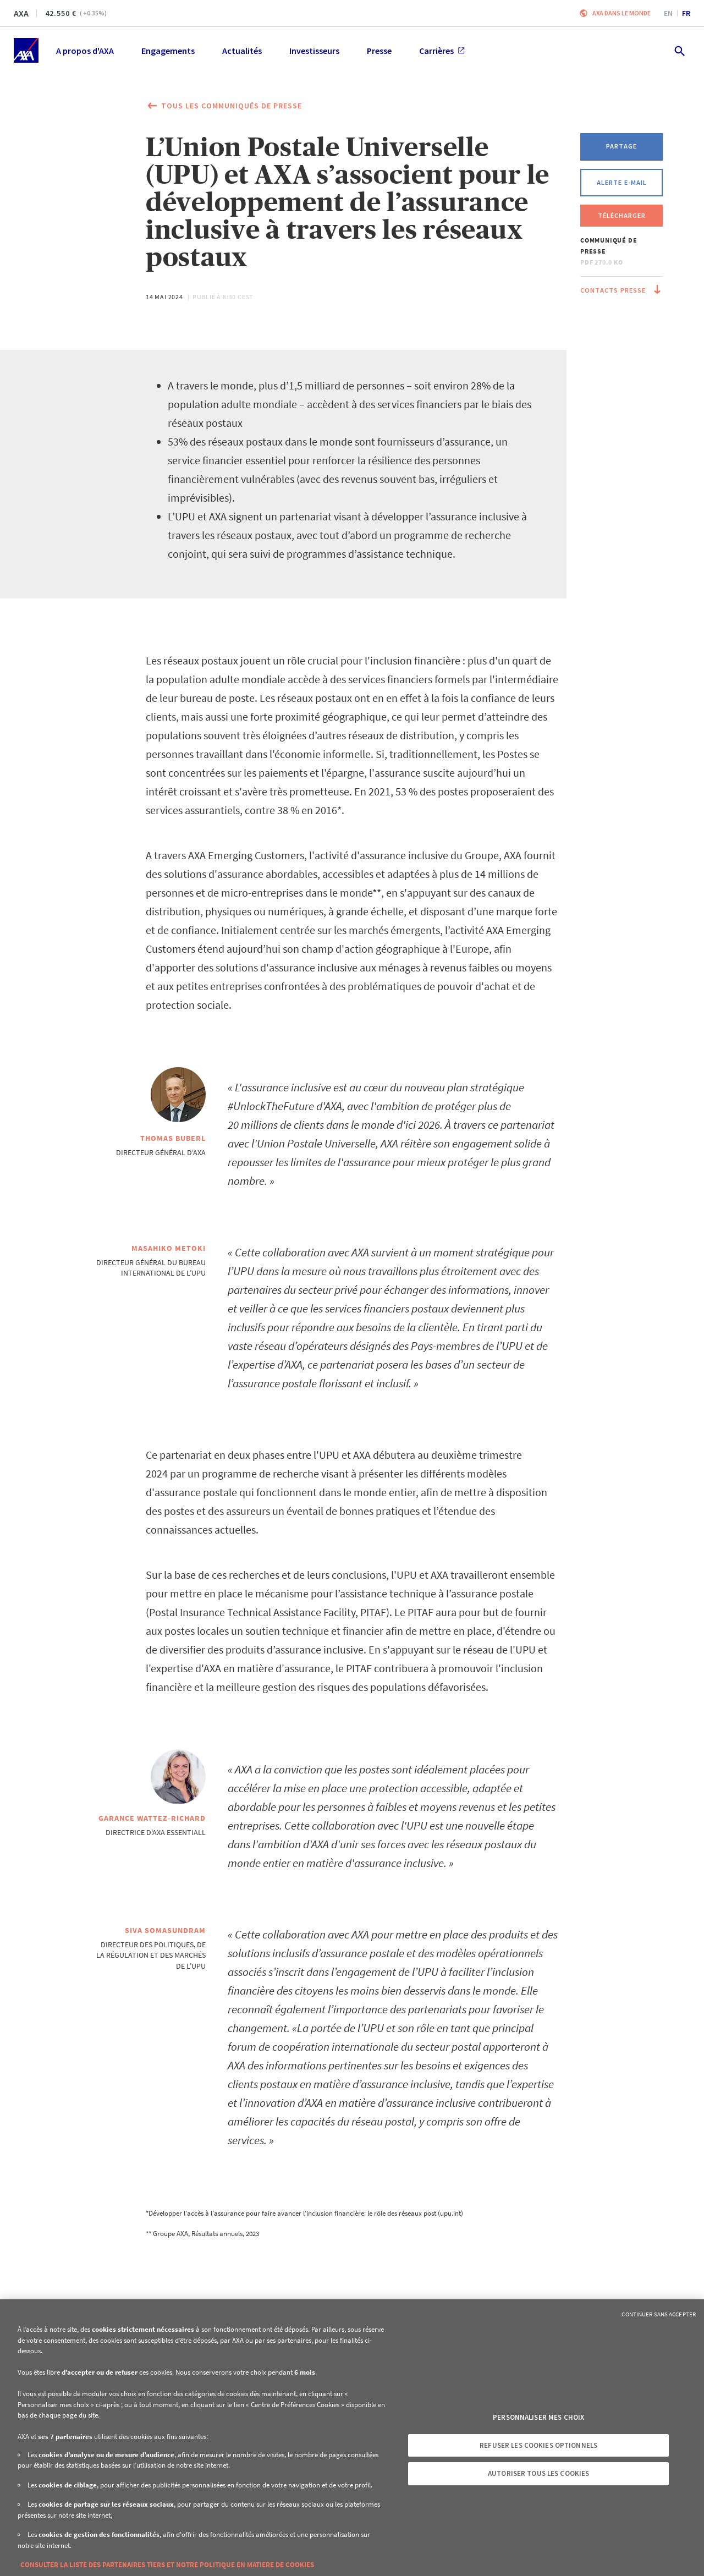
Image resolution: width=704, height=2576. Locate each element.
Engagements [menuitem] (168, 50)
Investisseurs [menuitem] (314, 50)
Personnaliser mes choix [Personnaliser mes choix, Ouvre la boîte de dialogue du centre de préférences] (538, 2417)
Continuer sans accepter (659, 2314)
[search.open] (679, 50)
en (668, 13)
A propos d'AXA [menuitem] (85, 50)
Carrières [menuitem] (442, 50)
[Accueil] (26, 50)
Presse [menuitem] (379, 50)
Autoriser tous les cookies (538, 2473)
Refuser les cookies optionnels (538, 2445)
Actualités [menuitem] (242, 50)
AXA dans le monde (621, 13)
